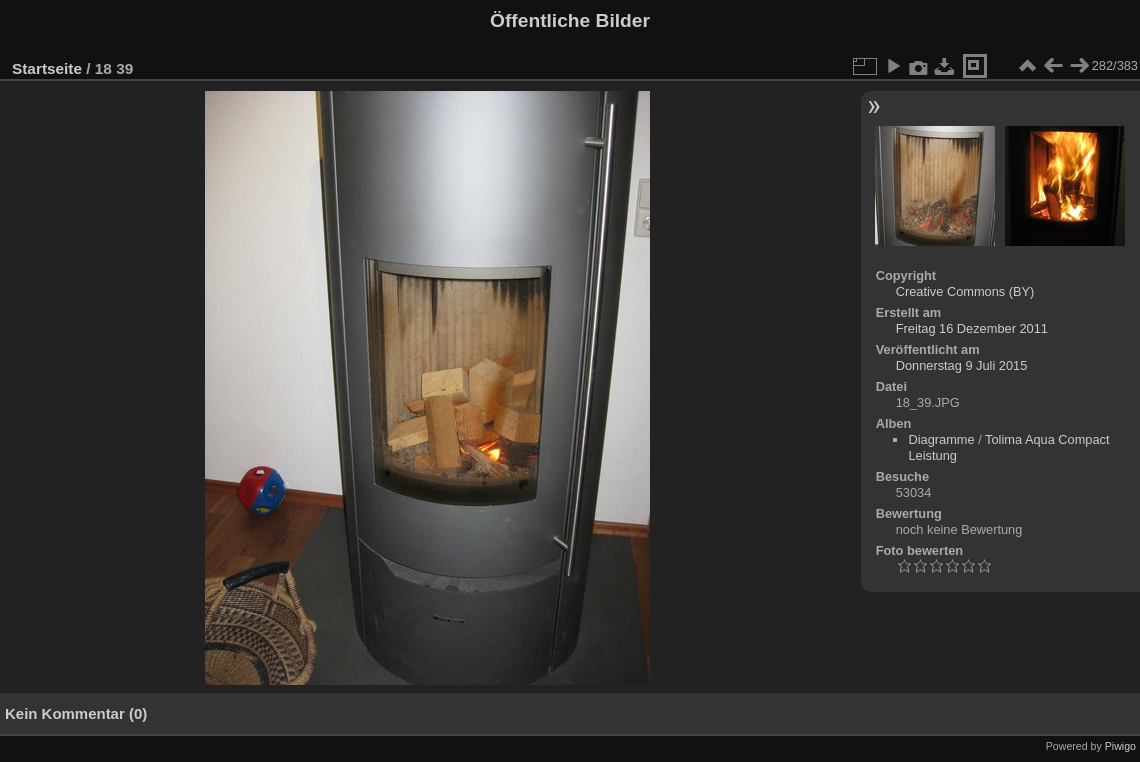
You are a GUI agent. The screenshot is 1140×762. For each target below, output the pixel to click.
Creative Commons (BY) (965, 291)
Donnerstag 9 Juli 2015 (962, 365)
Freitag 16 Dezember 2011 (972, 328)
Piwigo (1120, 746)
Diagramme (941, 439)
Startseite (47, 68)
